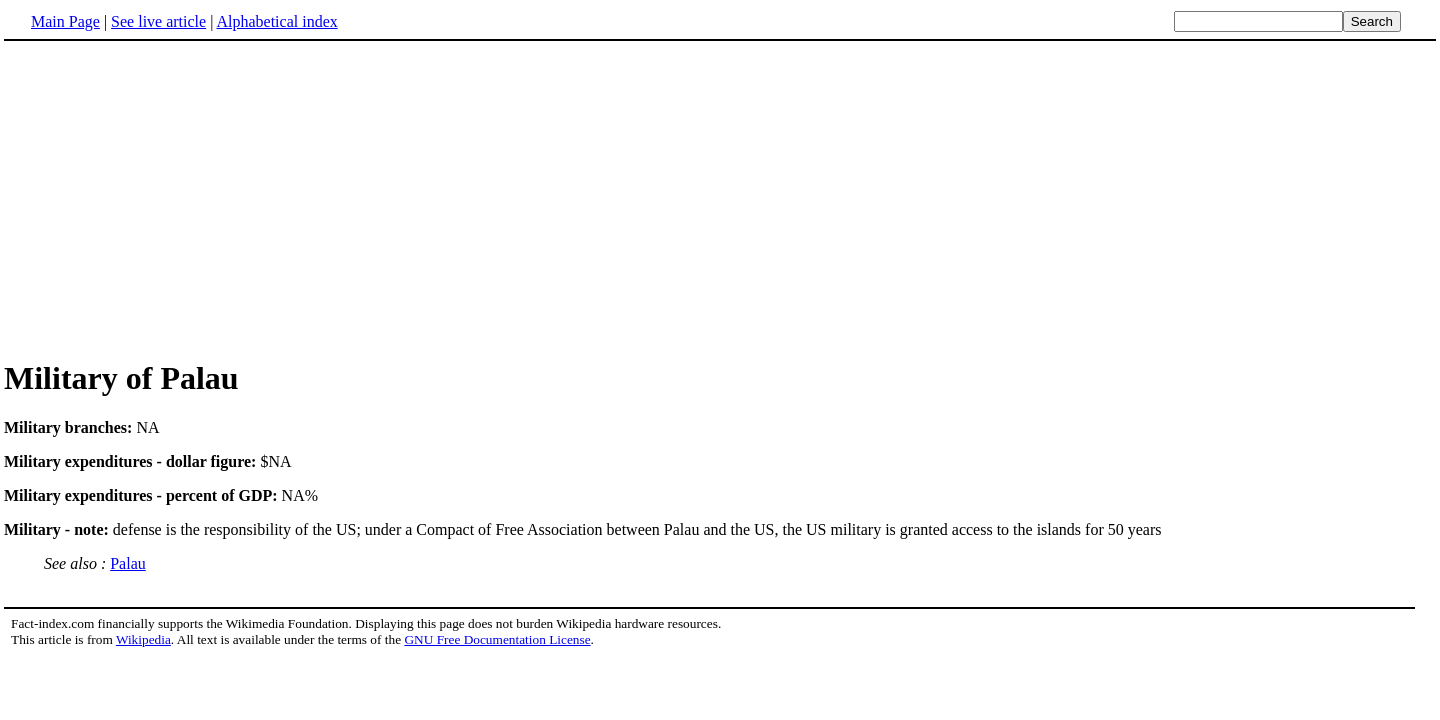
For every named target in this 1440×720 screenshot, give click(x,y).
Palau (128, 563)
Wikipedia (143, 639)
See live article (158, 21)
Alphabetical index (276, 21)
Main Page (65, 21)
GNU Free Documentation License (497, 639)
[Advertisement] (720, 199)
